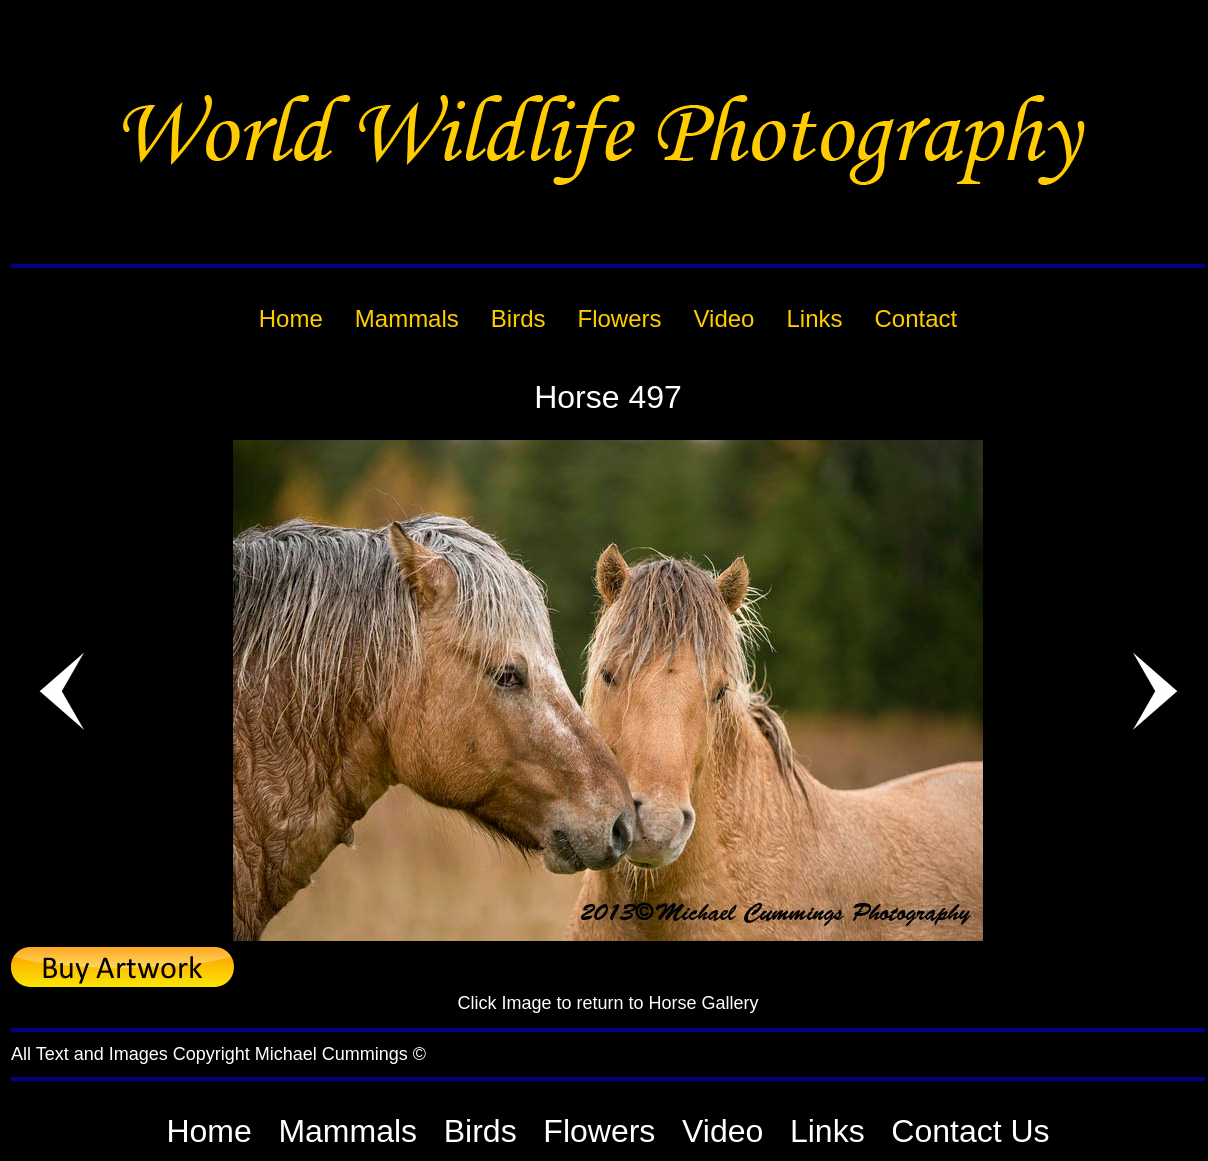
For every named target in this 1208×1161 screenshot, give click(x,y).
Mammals (347, 1131)
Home (208, 1131)
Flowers (599, 1131)
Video (722, 1131)
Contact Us (970, 1131)
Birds (480, 1131)
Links (827, 1131)
